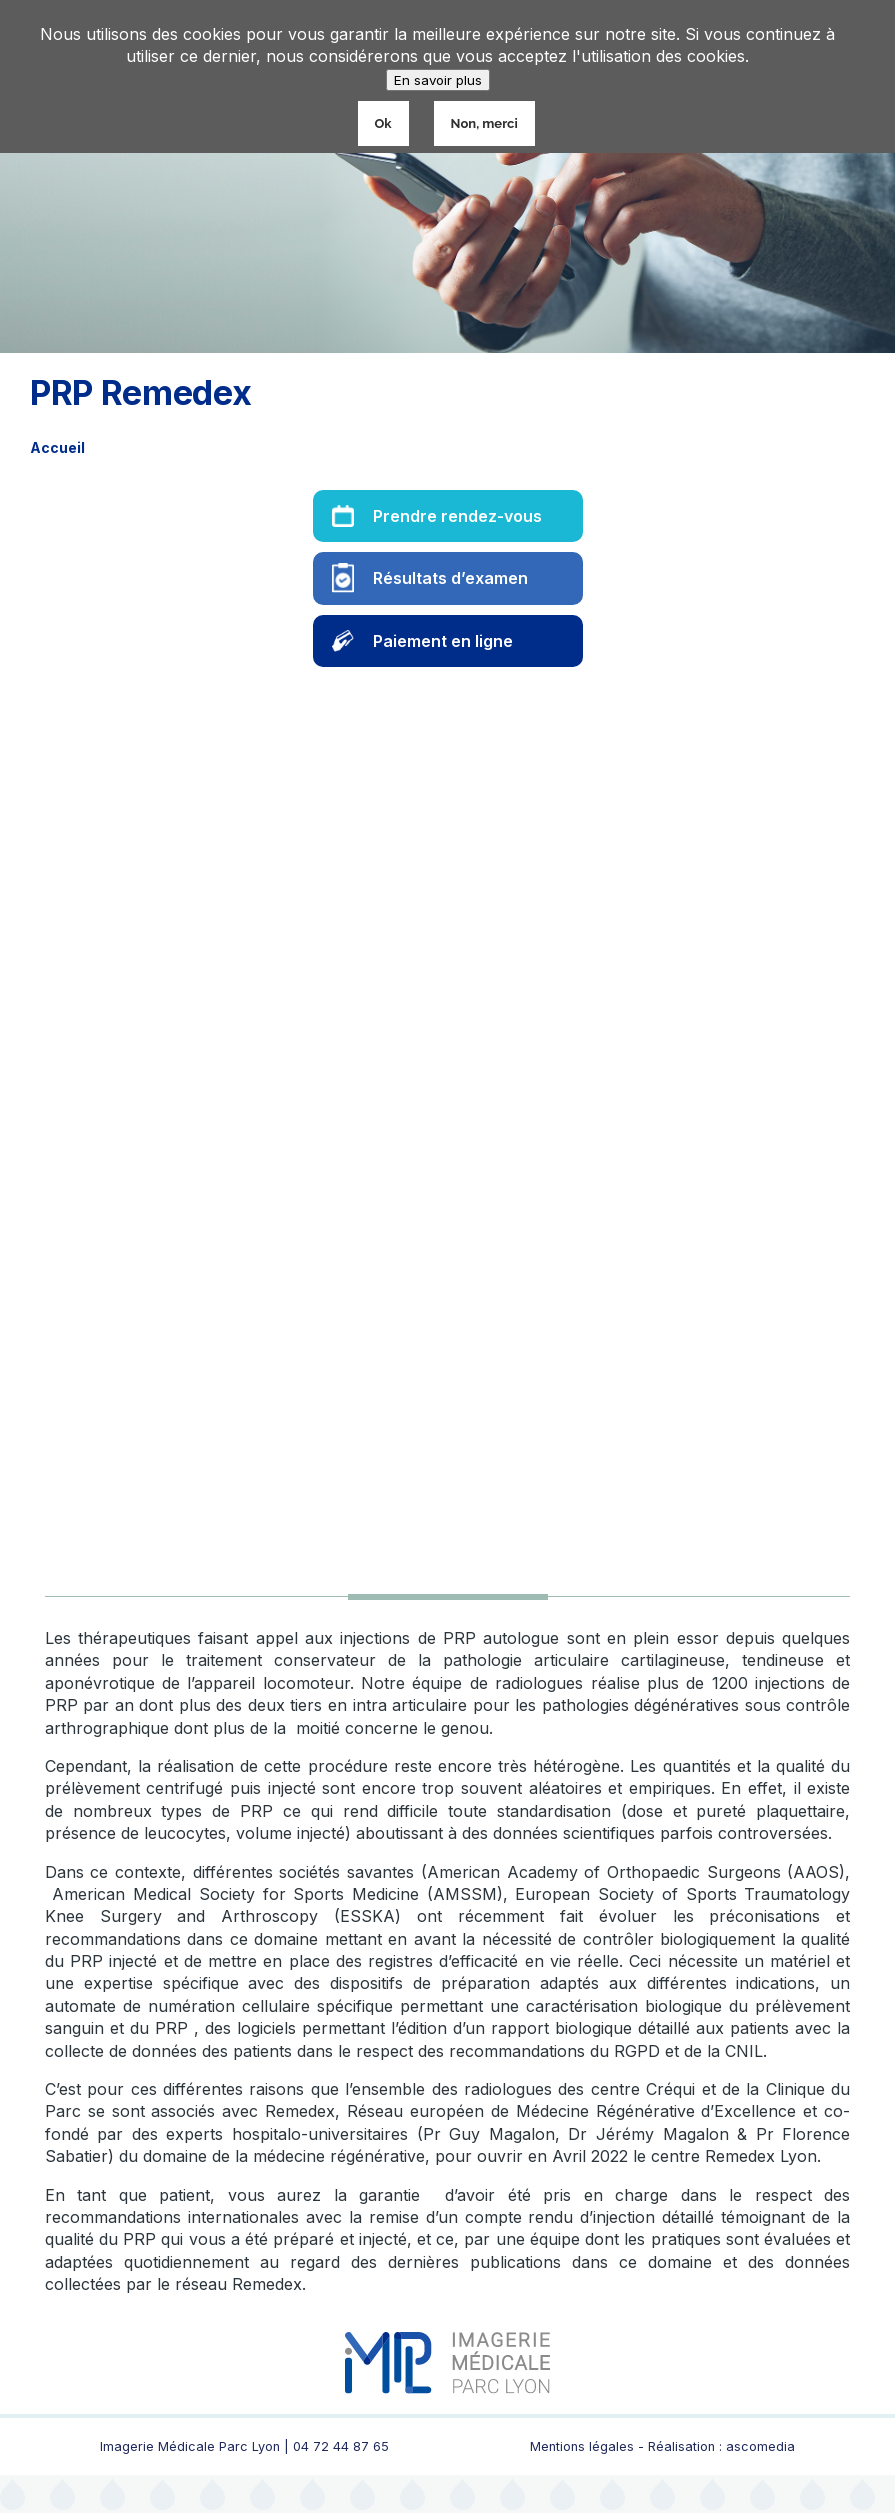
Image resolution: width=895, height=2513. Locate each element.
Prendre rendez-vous (457, 516)
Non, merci (484, 123)
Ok (383, 123)
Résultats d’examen (450, 578)
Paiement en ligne (443, 641)
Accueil (57, 447)
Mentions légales (582, 2446)
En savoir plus (438, 80)
